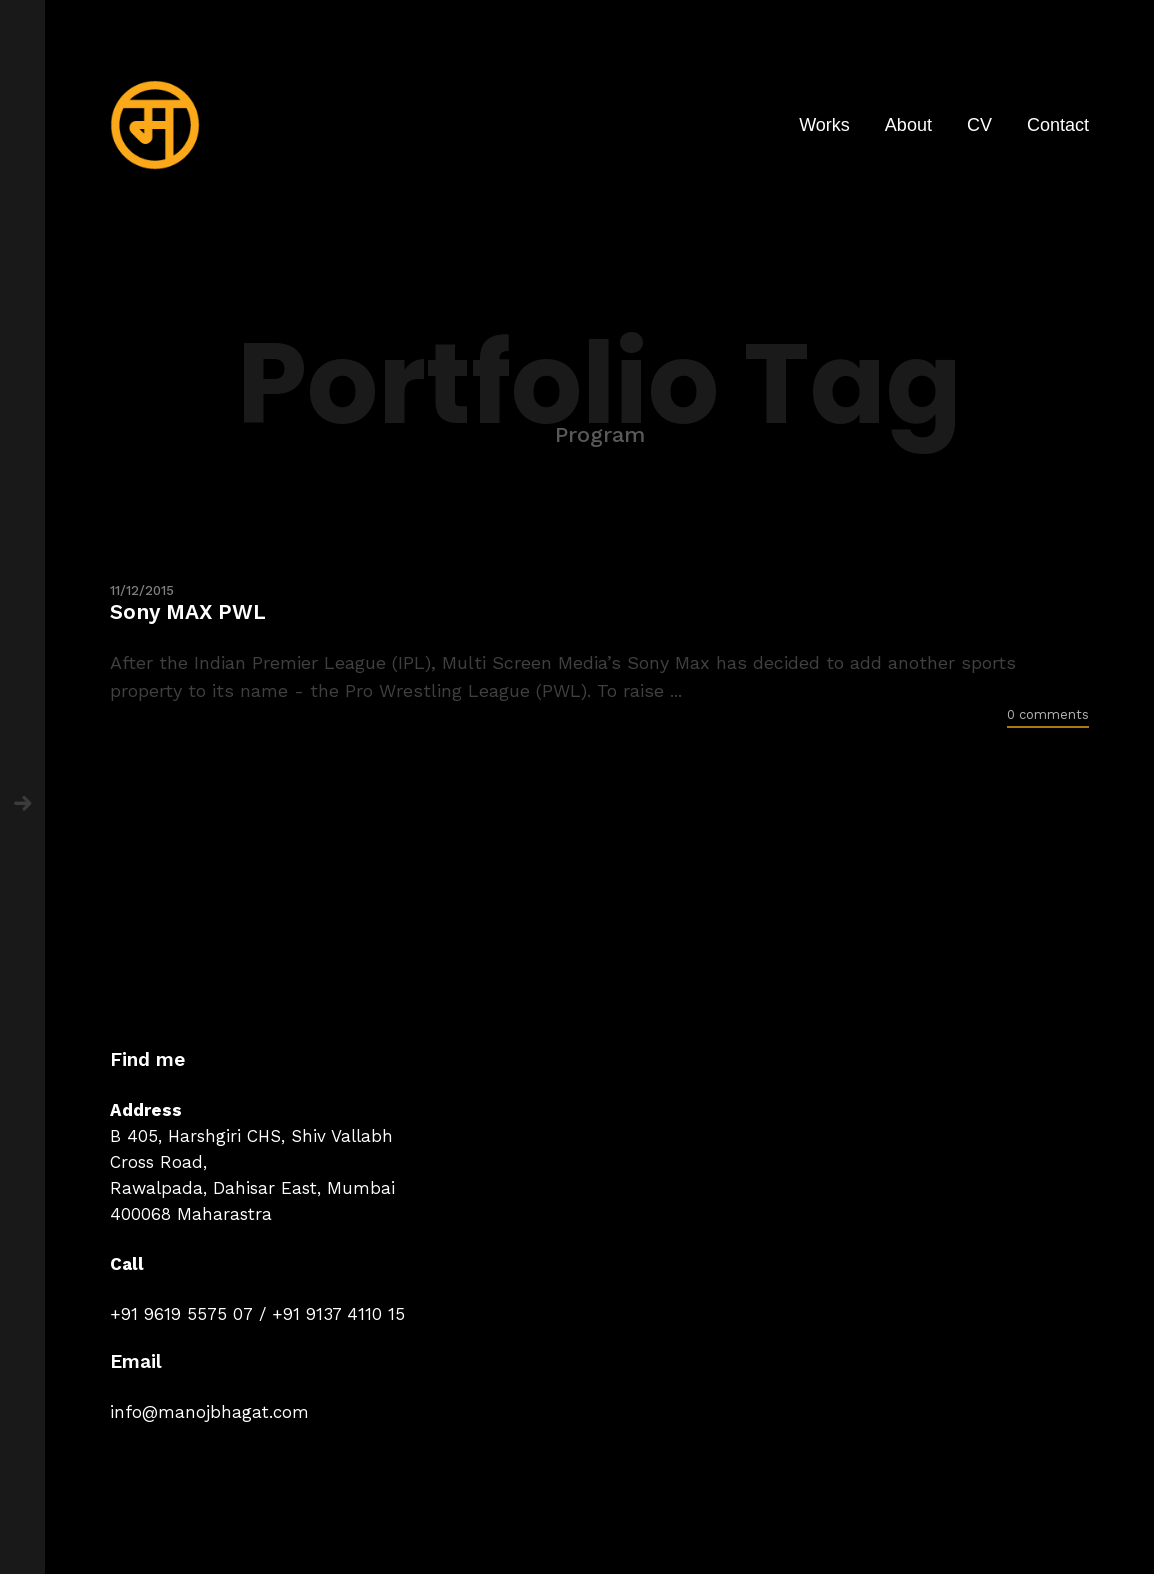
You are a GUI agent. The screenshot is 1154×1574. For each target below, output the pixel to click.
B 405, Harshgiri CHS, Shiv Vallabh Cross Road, (251, 1149)
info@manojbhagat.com (209, 1412)
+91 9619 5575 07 (181, 1314)
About (908, 125)
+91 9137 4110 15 (338, 1314)
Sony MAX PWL (188, 611)
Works (824, 125)
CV (979, 125)
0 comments (1048, 714)
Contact (1058, 125)
